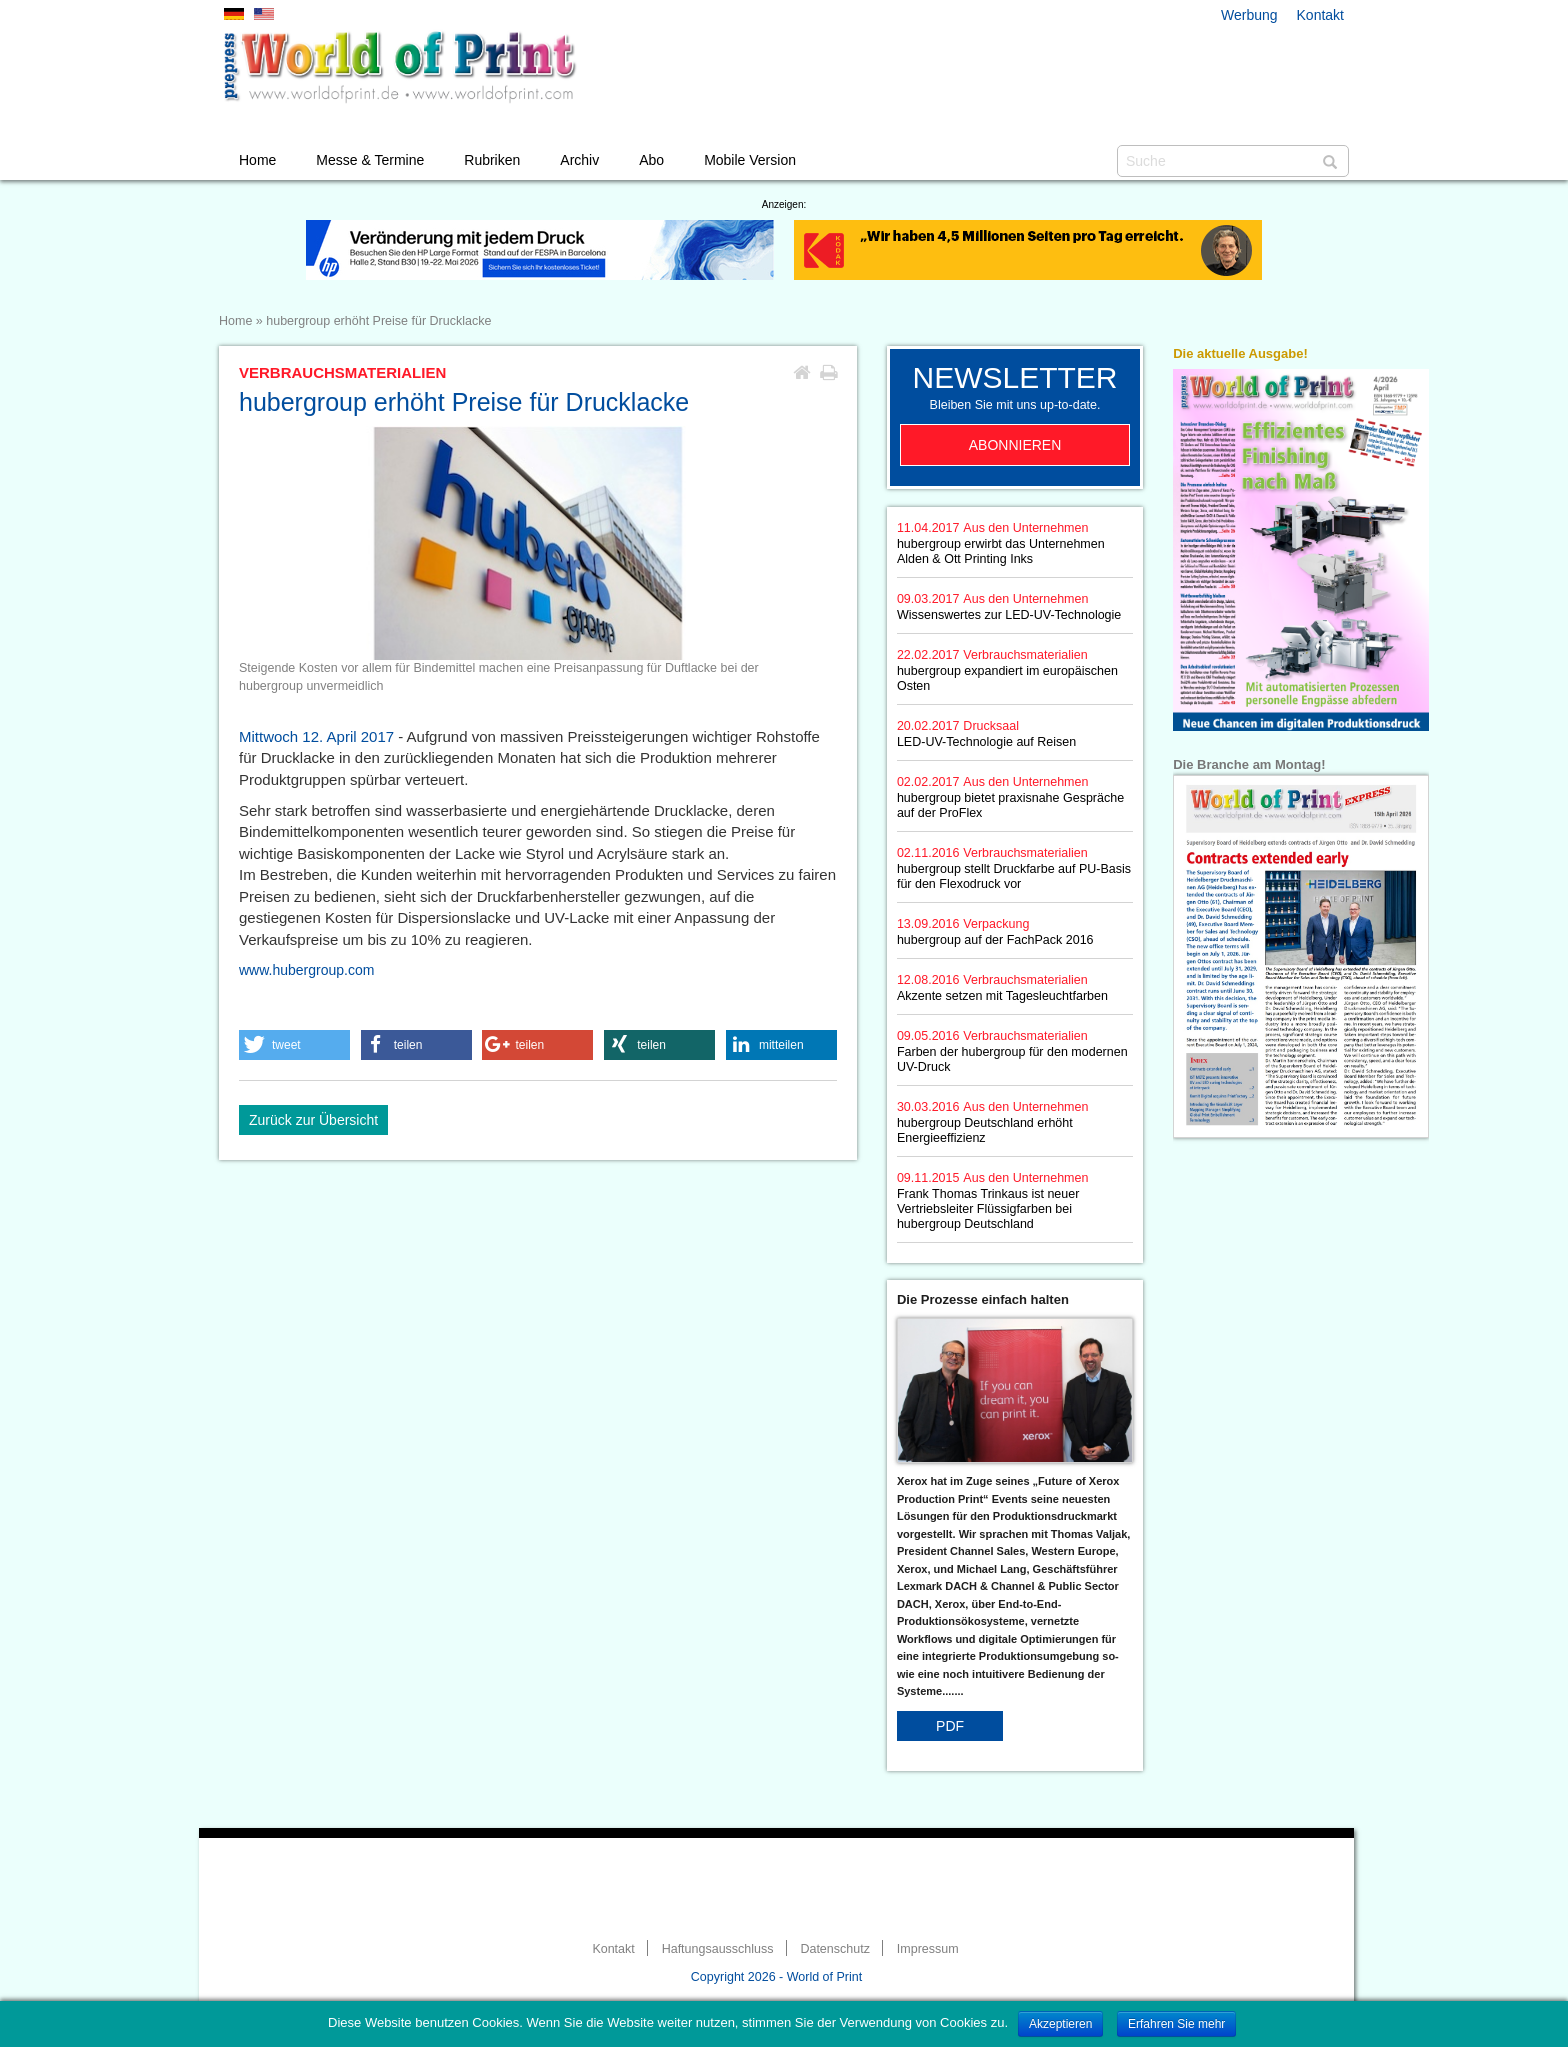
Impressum (928, 1949)
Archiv (579, 160)
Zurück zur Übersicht (313, 1120)
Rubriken (492, 160)
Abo (651, 160)
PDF (950, 1726)
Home (257, 160)
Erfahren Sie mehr (1176, 2024)
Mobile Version (750, 160)
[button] (294, 1045)
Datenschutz (834, 1949)
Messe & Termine (370, 160)
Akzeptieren (1060, 2024)
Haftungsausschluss (718, 1949)
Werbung (1249, 15)
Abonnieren (1015, 445)
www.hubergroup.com (306, 970)
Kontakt (1320, 15)
